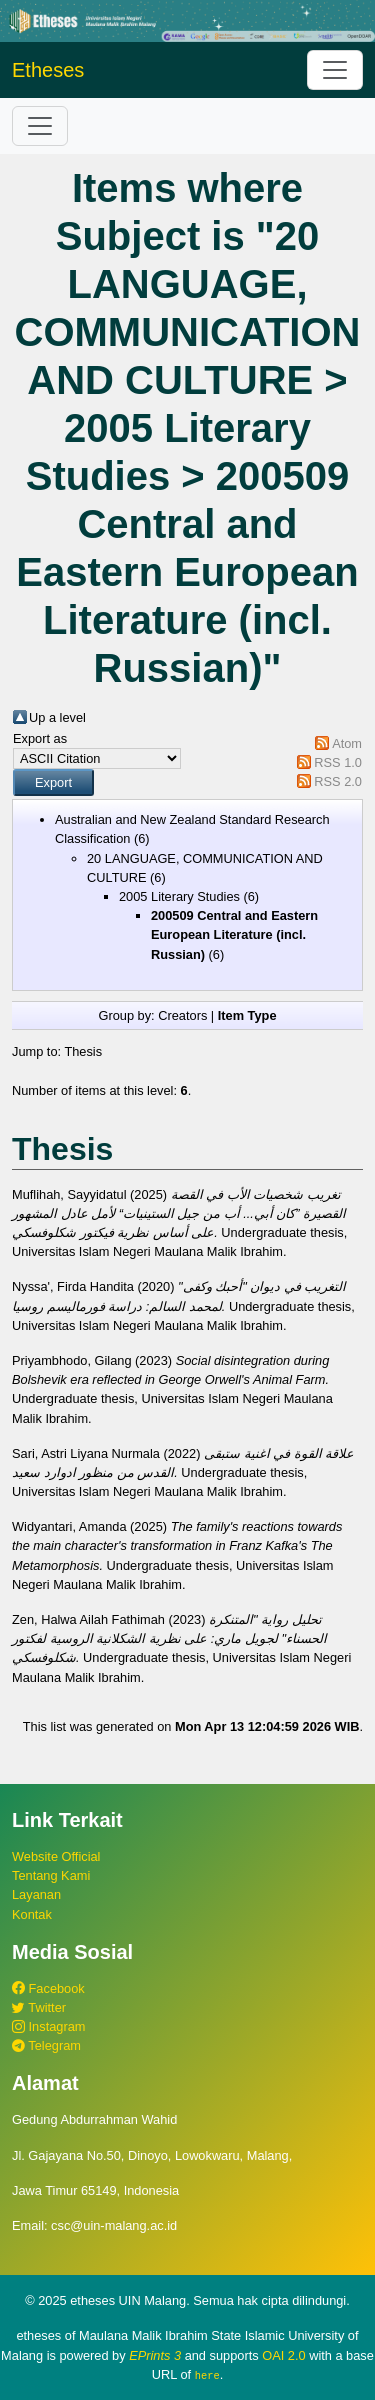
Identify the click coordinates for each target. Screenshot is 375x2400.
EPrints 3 (155, 2355)
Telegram (46, 2045)
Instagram (48, 2026)
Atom (347, 743)
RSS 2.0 (338, 781)
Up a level (57, 717)
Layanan (36, 1894)
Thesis (83, 1051)
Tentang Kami (51, 1875)
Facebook (48, 1988)
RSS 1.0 (338, 762)
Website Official (56, 1856)
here (207, 2375)
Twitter (39, 2007)
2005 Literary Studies (179, 896)
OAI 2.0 (283, 2355)
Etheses (48, 70)
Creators (182, 1015)
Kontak (32, 1914)
